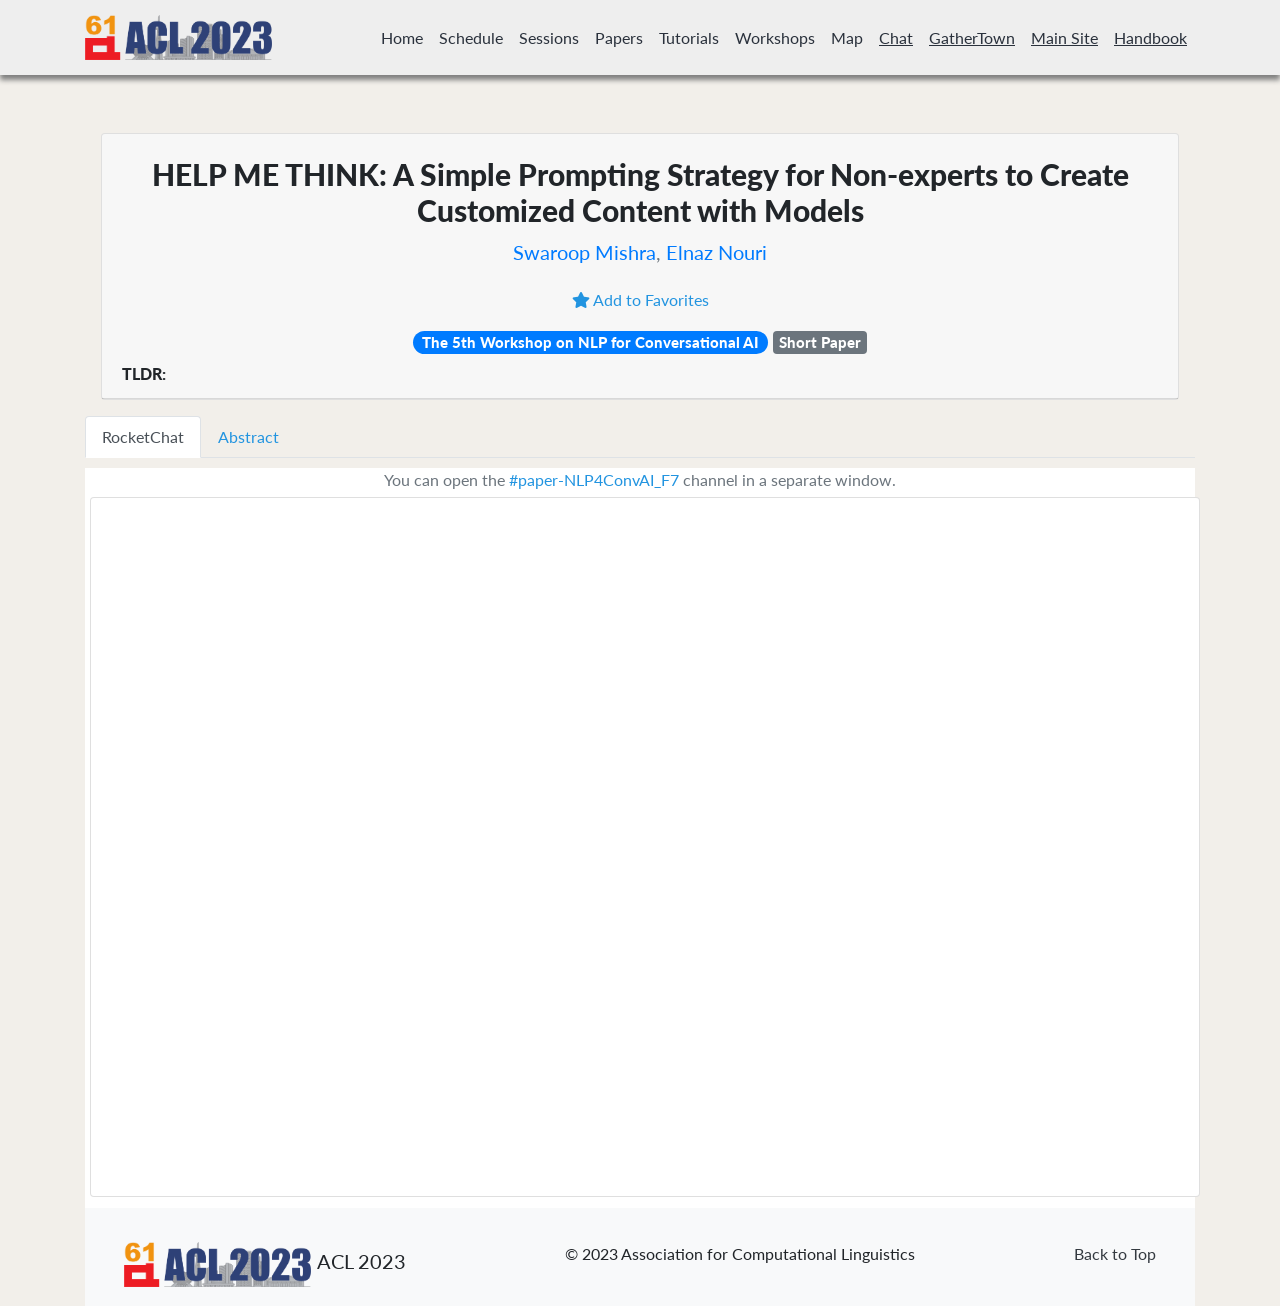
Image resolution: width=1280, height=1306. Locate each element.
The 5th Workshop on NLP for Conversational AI (590, 342)
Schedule (471, 37)
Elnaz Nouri (716, 252)
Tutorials (689, 37)
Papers (619, 37)
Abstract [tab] (248, 436)
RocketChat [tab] (143, 436)
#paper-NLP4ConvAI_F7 (594, 479)
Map (847, 37)
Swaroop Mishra (584, 252)
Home (402, 37)
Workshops (775, 37)
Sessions (549, 37)
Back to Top (1115, 1253)
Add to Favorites (640, 299)
